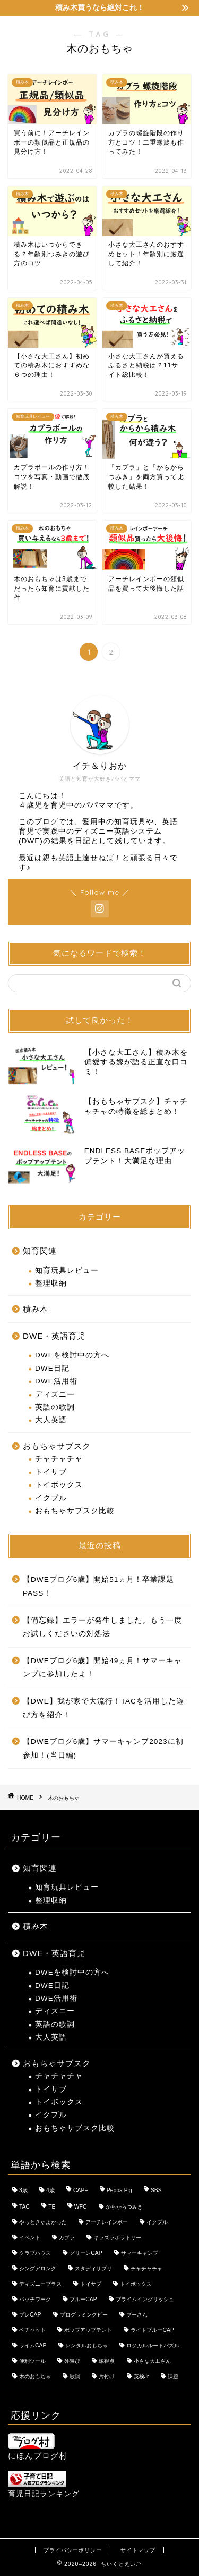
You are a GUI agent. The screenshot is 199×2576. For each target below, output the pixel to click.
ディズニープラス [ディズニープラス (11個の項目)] (40, 2284)
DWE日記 (52, 1368)
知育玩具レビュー (67, 1270)
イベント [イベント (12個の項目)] (29, 2238)
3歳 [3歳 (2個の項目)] (23, 2190)
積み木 (35, 1308)
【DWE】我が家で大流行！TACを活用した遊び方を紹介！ (103, 1708)
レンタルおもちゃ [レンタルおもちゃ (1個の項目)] (86, 2345)
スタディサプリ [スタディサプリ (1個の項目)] (93, 2268)
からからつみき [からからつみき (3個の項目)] (124, 2207)
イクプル (51, 1498)
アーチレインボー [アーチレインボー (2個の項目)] (106, 2222)
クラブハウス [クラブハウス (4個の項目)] (35, 2253)
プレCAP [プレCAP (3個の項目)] (30, 2315)
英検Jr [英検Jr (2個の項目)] (141, 2376)
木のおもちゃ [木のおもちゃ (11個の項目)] (35, 2376)
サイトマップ (137, 2550)
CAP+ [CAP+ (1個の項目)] (80, 2190)
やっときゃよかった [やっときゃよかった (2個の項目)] (43, 2222)
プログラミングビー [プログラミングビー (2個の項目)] (84, 2315)
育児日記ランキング (44, 2494)
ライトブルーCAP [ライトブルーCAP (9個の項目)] (152, 2330)
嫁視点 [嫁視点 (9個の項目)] (107, 2361)
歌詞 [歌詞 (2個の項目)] (75, 2376)
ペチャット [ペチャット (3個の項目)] (32, 2330)
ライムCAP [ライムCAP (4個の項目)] (32, 2345)
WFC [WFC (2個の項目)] (80, 2207)
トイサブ (51, 1472)
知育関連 (40, 1250)
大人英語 (51, 1420)
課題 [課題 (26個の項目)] (173, 2376)
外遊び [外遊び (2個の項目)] (72, 2361)
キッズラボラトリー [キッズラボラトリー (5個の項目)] (117, 2238)
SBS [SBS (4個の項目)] (156, 2190)
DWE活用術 (56, 1381)
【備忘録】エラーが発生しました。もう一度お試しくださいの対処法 (102, 1627)
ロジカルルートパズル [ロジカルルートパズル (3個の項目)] (152, 2345)
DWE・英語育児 (54, 1335)
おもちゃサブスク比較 (75, 1511)
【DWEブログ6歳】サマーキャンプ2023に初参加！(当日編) (103, 1748)
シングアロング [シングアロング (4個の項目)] (37, 2268)
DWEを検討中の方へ (72, 1355)
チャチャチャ (59, 1459)
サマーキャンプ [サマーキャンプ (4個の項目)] (139, 2253)
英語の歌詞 (55, 1407)
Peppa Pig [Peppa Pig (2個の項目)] (119, 2190)
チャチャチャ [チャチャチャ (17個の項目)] (146, 2268)
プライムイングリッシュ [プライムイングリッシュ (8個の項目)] (145, 2299)
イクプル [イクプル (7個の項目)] (157, 2222)
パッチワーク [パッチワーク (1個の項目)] (35, 2299)
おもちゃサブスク (57, 1445)
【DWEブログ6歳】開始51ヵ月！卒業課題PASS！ (98, 1586)
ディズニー (55, 1394)
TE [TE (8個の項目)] (51, 2207)
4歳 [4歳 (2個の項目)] (50, 2190)
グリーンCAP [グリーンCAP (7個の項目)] (86, 2253)
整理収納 (51, 1283)
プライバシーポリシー (73, 2550)
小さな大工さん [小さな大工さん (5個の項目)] (152, 2361)
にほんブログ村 (37, 2446)
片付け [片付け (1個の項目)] (107, 2376)
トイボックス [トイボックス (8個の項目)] (136, 2284)
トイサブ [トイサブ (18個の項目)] (90, 2284)
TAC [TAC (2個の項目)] (24, 2207)
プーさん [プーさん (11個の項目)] (137, 2315)
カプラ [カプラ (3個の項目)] (67, 2238)
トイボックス (59, 1485)
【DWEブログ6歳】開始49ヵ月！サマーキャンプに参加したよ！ (102, 1668)
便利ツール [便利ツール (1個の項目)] (32, 2361)
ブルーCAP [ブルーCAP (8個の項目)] (83, 2299)
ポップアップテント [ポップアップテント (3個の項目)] (88, 2330)
